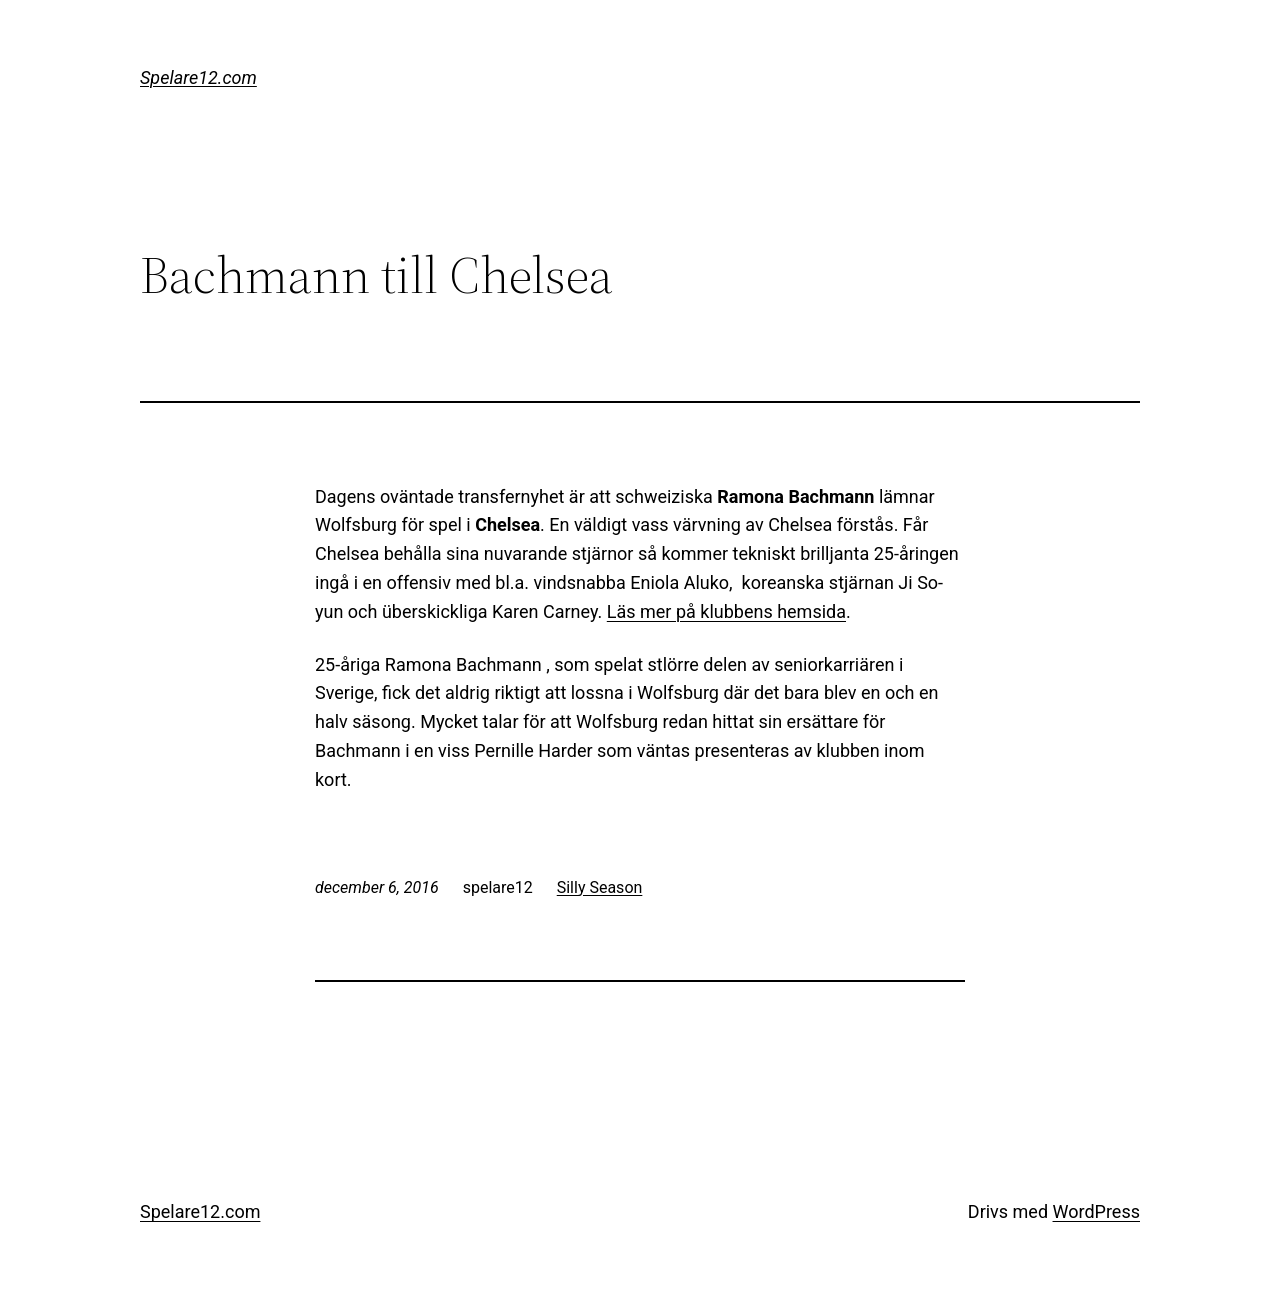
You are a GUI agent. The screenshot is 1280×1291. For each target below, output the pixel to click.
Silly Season (600, 887)
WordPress (1096, 1211)
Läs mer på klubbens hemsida (726, 611)
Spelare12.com (198, 77)
